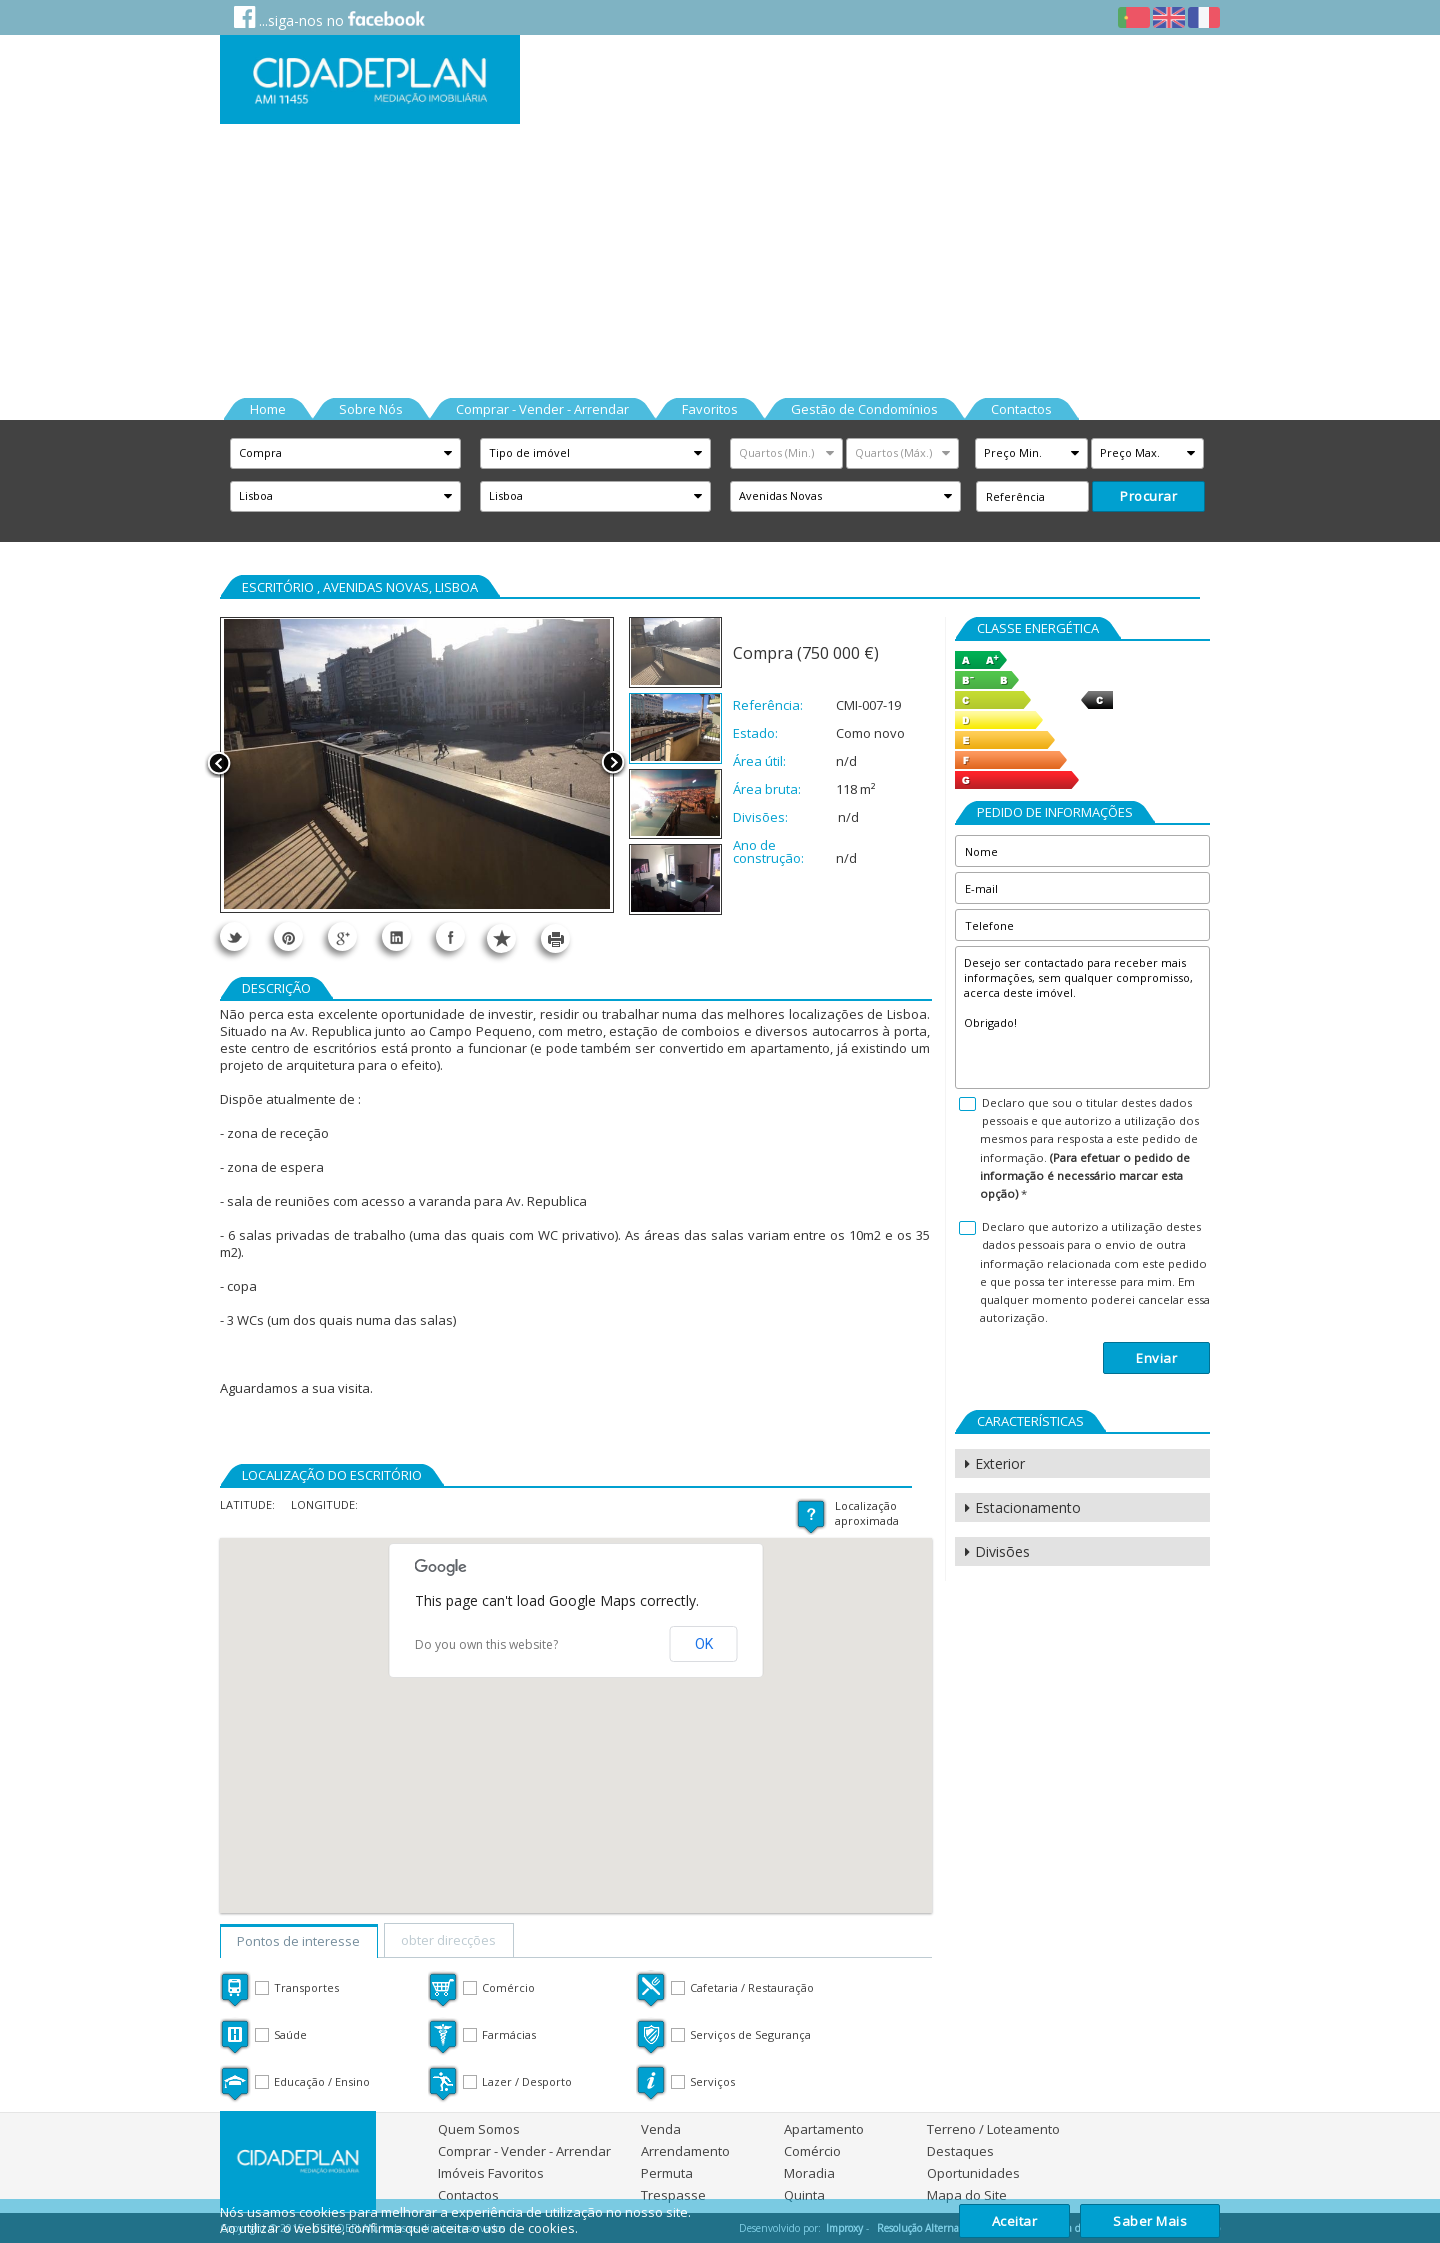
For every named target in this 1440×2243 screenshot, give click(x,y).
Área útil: (759, 761)
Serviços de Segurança (750, 2034)
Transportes (306, 1987)
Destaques (960, 2151)
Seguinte (613, 765)
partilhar (396, 936)
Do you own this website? (486, 1644)
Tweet (234, 936)
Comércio (508, 1987)
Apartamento (824, 2129)
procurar (1148, 496)
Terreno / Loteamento (993, 2129)
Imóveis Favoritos (491, 2173)
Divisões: (760, 817)
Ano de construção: (768, 852)
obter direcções (448, 1940)
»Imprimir (555, 938)
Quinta (804, 2195)
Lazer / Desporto (527, 2081)
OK (704, 1644)
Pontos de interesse (298, 1941)
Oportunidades (973, 2173)
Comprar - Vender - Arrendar (524, 2151)
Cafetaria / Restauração (752, 1987)
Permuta (667, 2173)
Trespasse (673, 2195)
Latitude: (247, 1504)
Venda (661, 2129)
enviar (1156, 1358)
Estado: (755, 733)
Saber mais (1150, 2221)
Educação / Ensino (322, 2081)
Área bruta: (767, 789)
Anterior (219, 765)
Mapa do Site (967, 2195)
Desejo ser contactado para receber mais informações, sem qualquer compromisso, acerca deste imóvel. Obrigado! (1082, 1017)
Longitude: (324, 1504)
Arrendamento (685, 2151)
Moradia (809, 2173)
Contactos (468, 2195)
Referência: (768, 705)
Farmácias (509, 2034)
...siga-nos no (329, 17)
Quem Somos (479, 2129)
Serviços (712, 2081)
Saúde (290, 2034)
